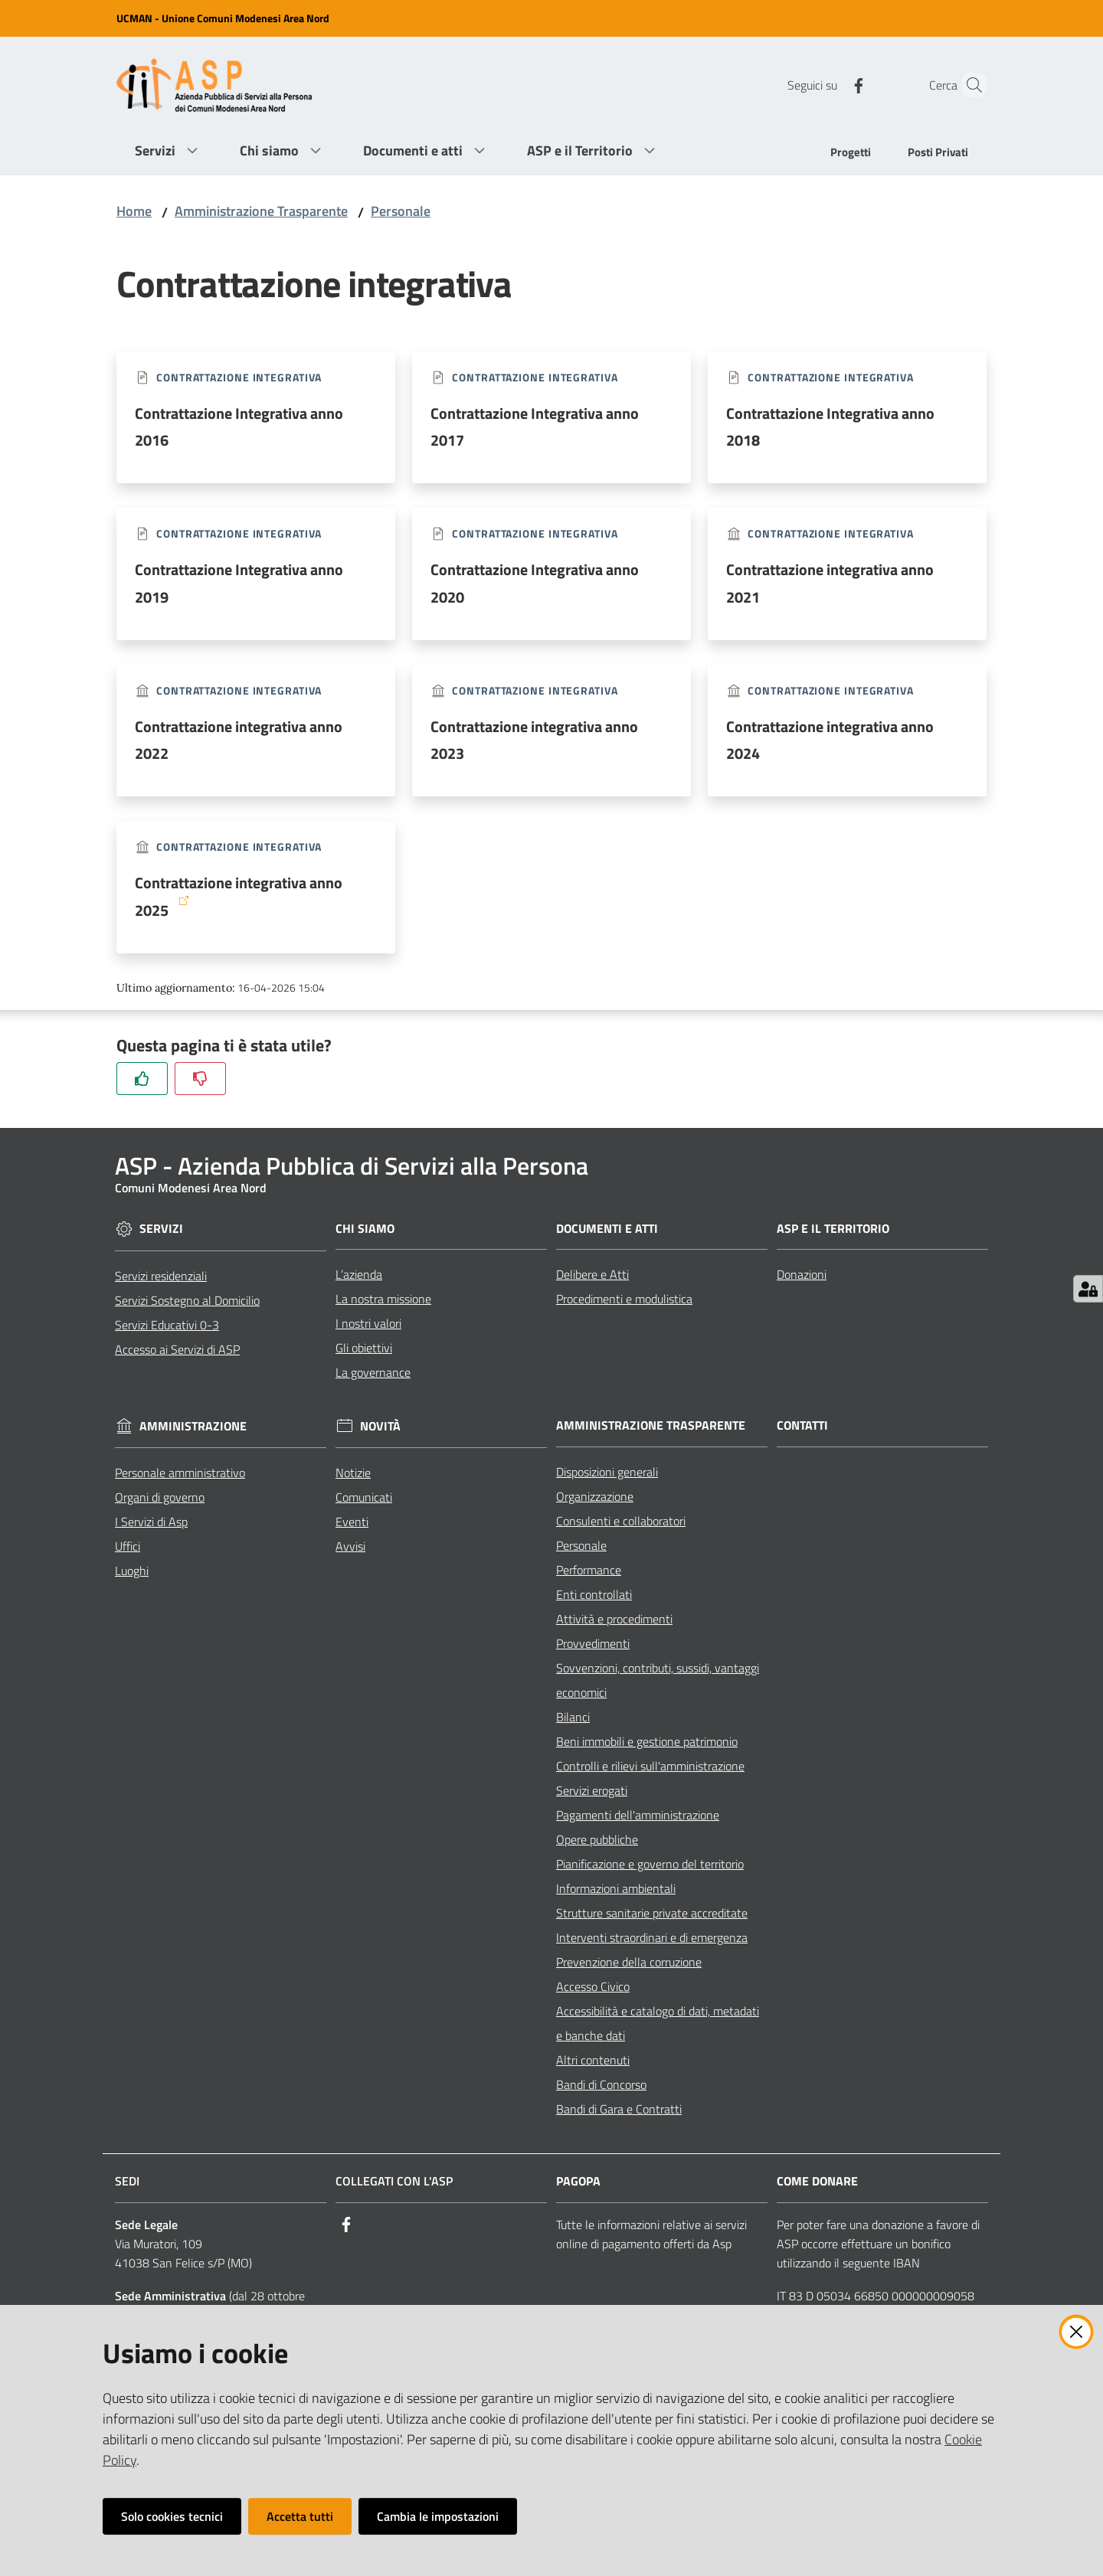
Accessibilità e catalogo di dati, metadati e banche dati (657, 2023)
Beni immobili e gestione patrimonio (647, 1741)
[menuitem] (850, 153)
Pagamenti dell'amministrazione (637, 1815)
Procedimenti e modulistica (624, 1299)
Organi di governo (160, 1497)
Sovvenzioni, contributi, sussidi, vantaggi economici (657, 1680)
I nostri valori (368, 1323)
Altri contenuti (593, 2060)
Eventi (351, 1521)
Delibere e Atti (592, 1274)
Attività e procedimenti (614, 1619)
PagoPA (578, 2181)
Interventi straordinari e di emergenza (652, 1937)
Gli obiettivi (363, 1348)
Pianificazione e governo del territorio (650, 1864)
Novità (380, 1426)
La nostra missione (383, 1299)
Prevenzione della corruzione (629, 1962)
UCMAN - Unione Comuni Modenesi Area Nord (222, 18)
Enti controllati (594, 1594)
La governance (373, 1372)
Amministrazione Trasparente (261, 211)
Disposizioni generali (607, 1472)
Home (134, 211)
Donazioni (801, 1274)
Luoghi (132, 1570)
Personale (400, 211)
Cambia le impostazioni (438, 2516)
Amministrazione (193, 1426)
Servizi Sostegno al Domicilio (187, 1300)
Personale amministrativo (180, 1472)
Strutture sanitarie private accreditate (652, 1913)
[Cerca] (968, 85)
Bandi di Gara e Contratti (619, 2109)
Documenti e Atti (607, 1228)
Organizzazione (594, 1496)
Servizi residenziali (161, 1276)
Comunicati (363, 1497)
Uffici (127, 1546)
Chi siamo (364, 1228)
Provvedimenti (593, 1643)
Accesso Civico (593, 1986)
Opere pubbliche (597, 1839)
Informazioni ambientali (616, 1888)
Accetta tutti (300, 2516)
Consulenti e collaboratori (621, 1521)
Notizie (353, 1472)
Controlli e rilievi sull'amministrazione (650, 1766)
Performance (588, 1570)
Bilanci (573, 1717)
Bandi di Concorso (601, 2084)
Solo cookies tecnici (172, 2516)
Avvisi (350, 1546)
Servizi (161, 1228)
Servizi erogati (591, 1790)
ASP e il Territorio (833, 1228)
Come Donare (817, 2181)
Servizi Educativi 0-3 (167, 1325)
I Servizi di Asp (151, 1521)
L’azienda (358, 1274)
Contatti (802, 1425)
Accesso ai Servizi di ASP (177, 1349)
